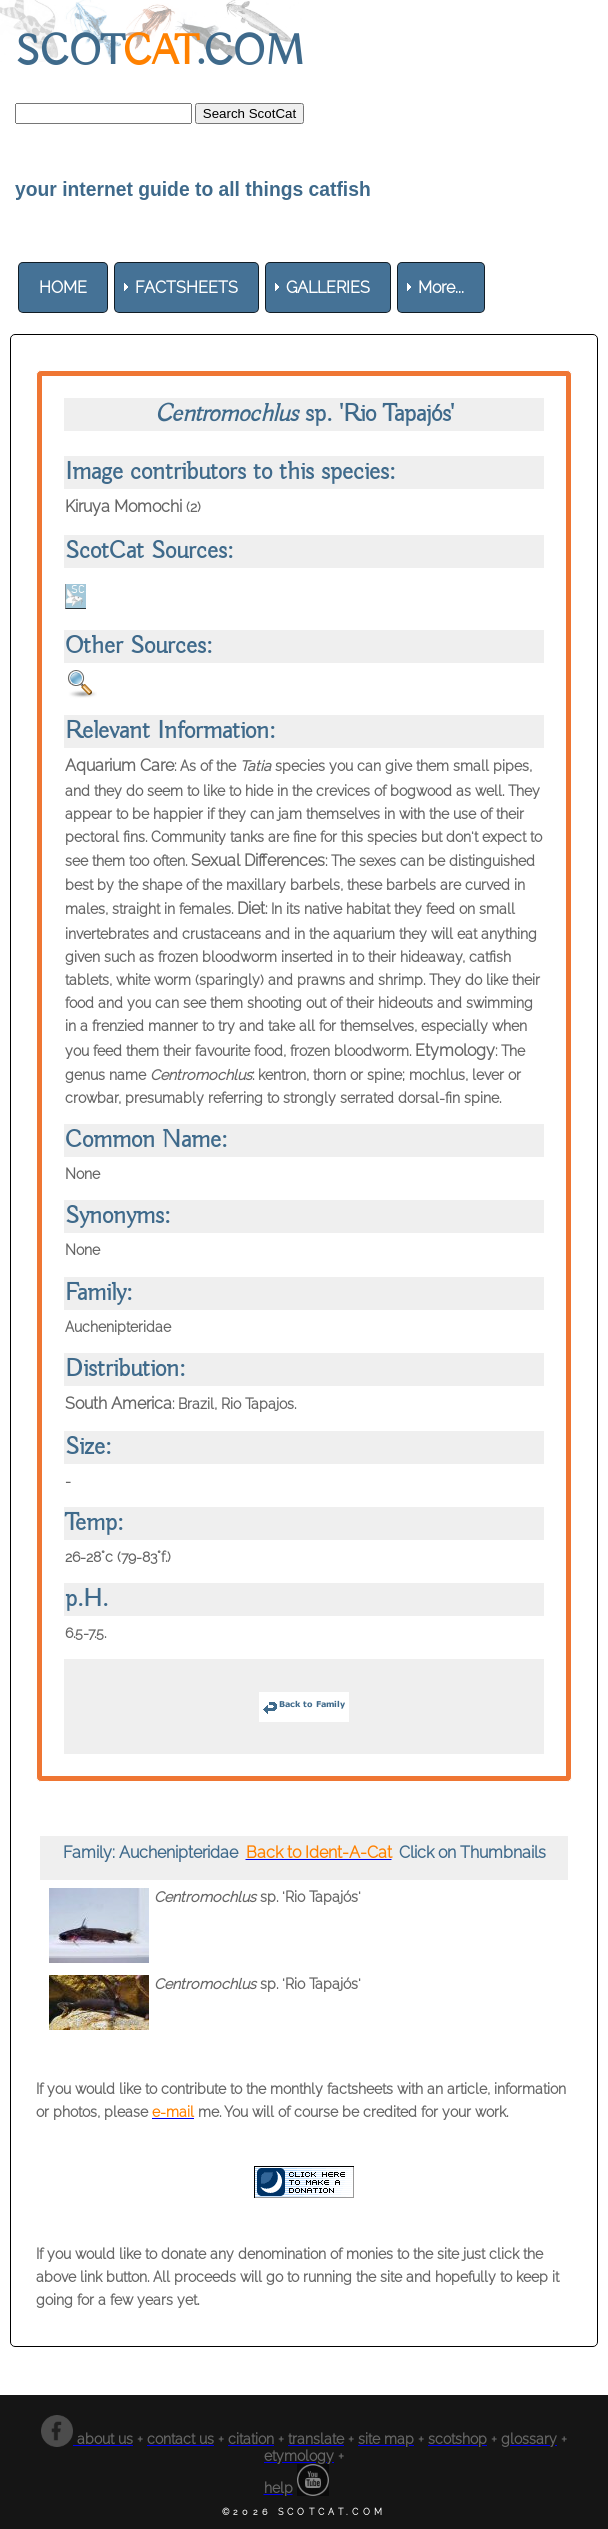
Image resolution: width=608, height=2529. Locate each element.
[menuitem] (63, 287)
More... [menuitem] (441, 287)
